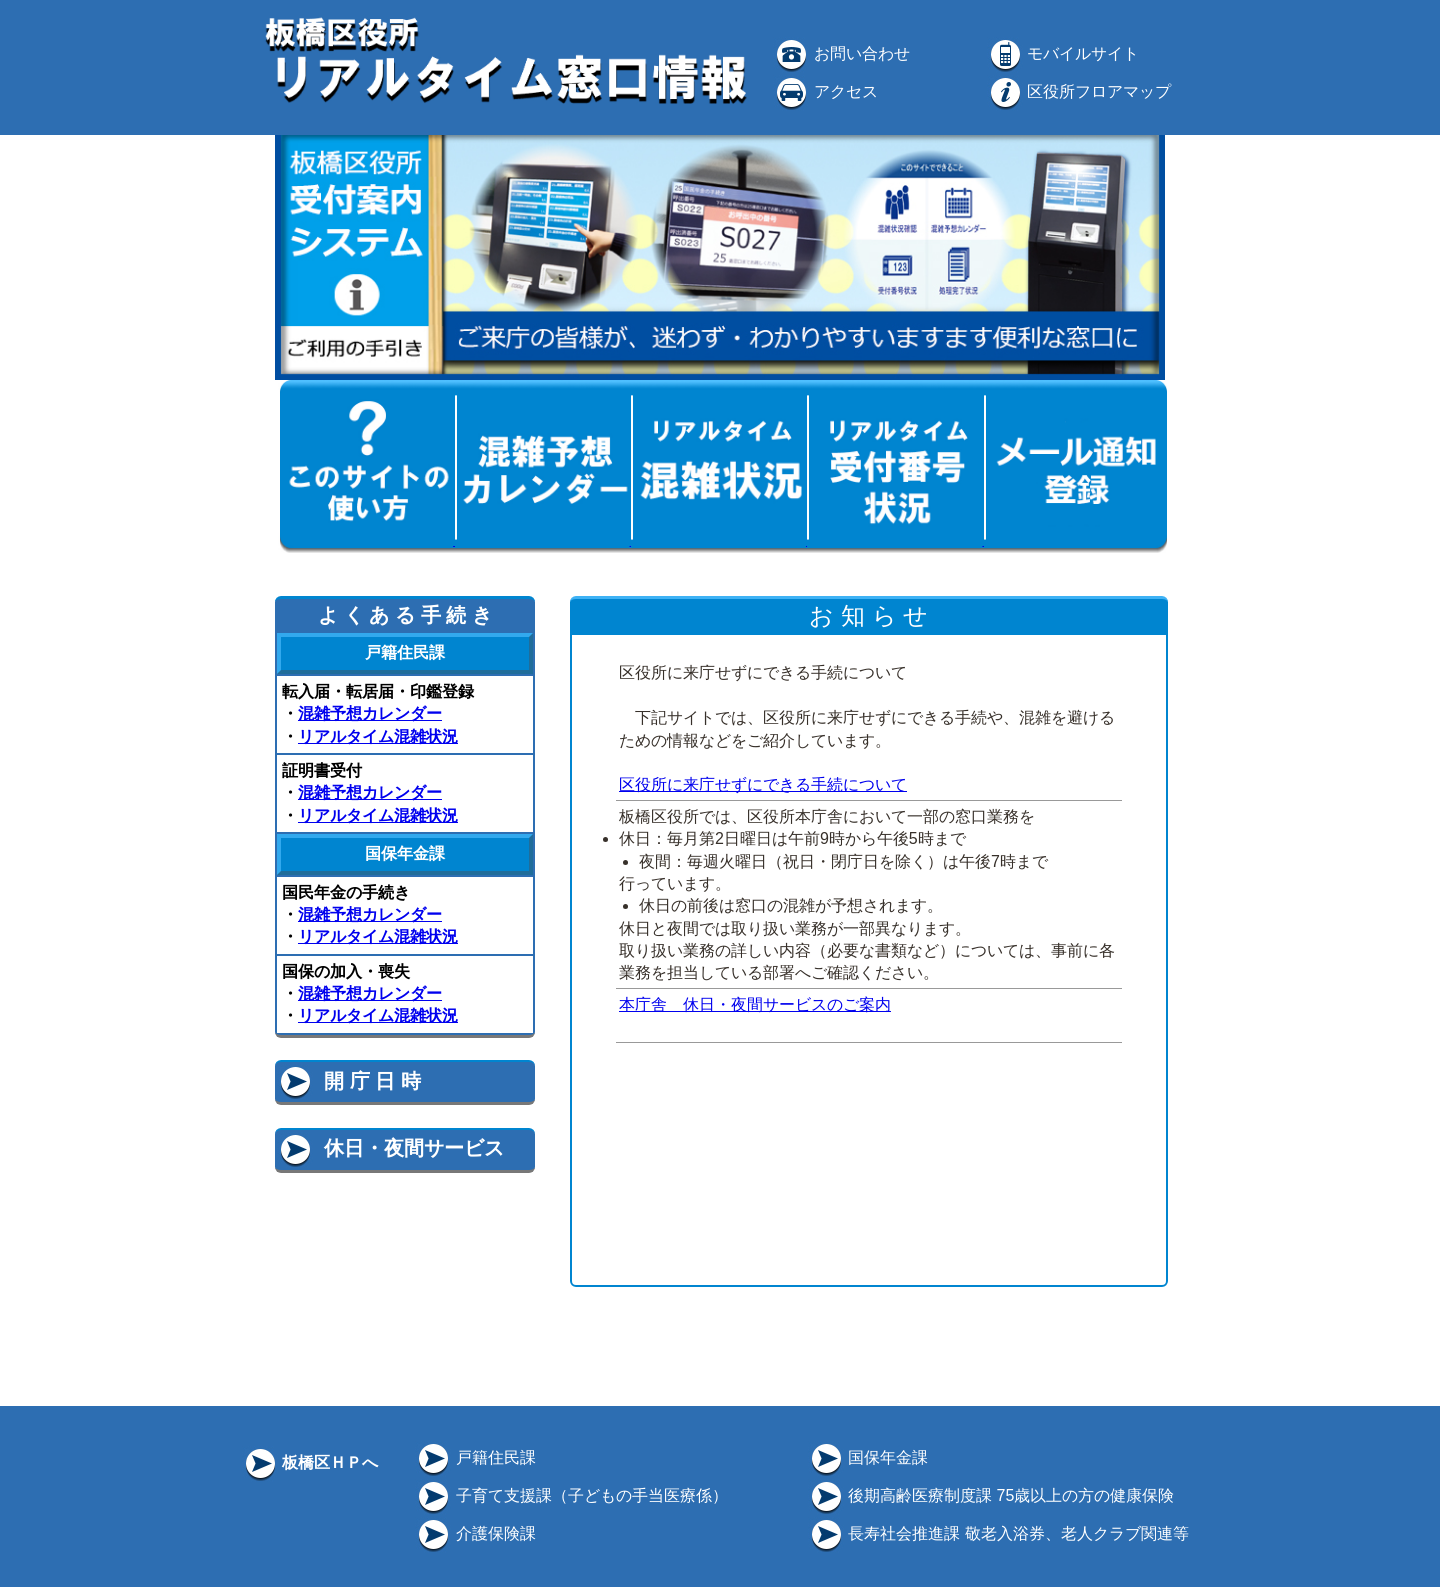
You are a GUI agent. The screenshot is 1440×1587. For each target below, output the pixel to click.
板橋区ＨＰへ (310, 1462)
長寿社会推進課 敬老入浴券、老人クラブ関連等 (998, 1533)
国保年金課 (868, 1457)
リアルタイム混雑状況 (378, 736)
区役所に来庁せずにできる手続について (763, 784)
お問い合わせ (841, 53)
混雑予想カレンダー (370, 713)
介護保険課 (475, 1533)
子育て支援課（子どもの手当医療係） (571, 1495)
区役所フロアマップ (1079, 91)
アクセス (825, 91)
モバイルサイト (1063, 53)
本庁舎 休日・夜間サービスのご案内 (755, 1004)
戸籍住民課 (475, 1457)
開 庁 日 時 (349, 1081)
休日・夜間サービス (390, 1148)
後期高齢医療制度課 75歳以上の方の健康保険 (991, 1495)
